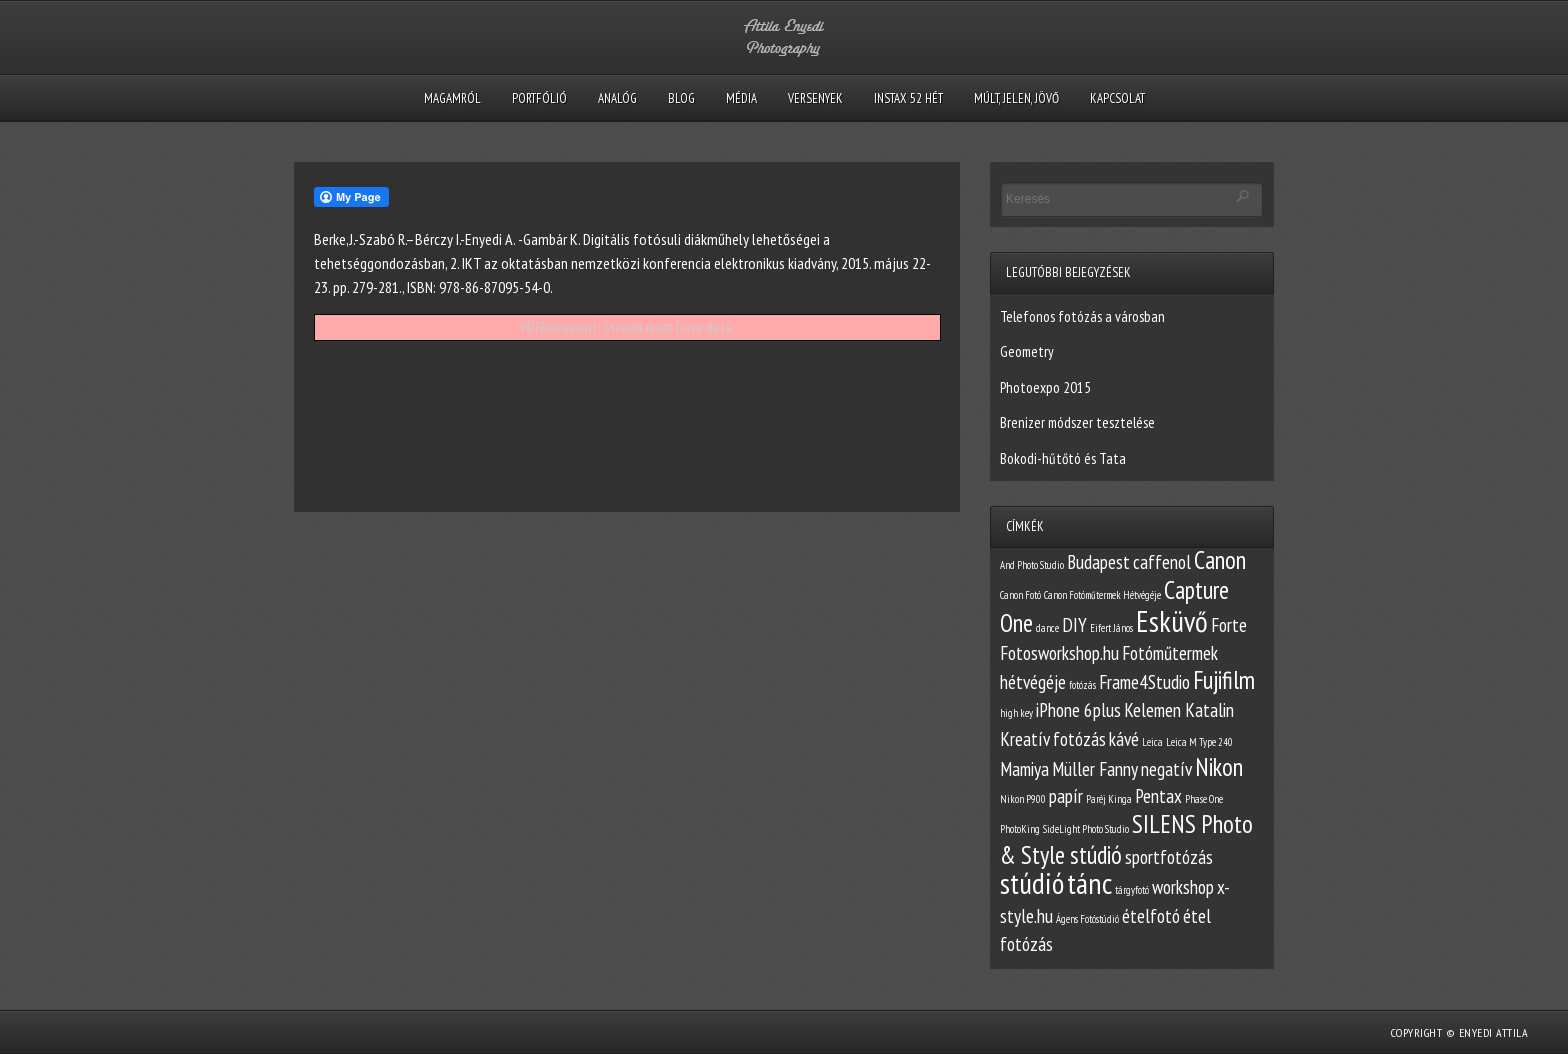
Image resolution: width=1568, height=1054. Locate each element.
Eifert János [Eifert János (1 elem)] (1111, 628)
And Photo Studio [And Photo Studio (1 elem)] (1032, 565)
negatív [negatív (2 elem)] (1166, 769)
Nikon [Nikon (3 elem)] (1219, 767)
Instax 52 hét (908, 98)
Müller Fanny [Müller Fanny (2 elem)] (1095, 769)
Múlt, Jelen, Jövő (1016, 98)
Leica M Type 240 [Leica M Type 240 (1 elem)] (1199, 742)
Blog (681, 98)
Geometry (1027, 351)
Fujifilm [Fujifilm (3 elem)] (1224, 680)
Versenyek (815, 98)
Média (741, 98)
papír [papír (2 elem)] (1066, 796)
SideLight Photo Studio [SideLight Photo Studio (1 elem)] (1086, 829)
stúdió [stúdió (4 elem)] (1032, 883)
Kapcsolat (1117, 98)
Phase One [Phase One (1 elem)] (1204, 799)
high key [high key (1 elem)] (1016, 713)
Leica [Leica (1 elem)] (1152, 742)
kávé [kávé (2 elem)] (1124, 739)
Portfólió (539, 98)
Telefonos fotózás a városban (1082, 316)
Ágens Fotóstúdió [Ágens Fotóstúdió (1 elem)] (1087, 919)
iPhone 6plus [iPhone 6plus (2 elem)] (1078, 710)
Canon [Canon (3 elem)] (1220, 560)
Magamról (452, 98)
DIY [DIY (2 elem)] (1074, 625)
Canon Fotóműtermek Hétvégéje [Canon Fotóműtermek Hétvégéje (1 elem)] (1102, 595)
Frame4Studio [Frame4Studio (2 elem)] (1144, 682)
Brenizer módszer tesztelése (1077, 422)
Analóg (617, 98)
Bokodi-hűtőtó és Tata (1063, 458)
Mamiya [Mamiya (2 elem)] (1024, 769)
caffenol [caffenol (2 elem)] (1162, 562)
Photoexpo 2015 (1045, 387)
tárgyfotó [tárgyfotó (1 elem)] (1132, 890)
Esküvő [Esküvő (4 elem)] (1172, 621)
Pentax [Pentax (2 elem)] (1158, 796)
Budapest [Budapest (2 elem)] (1098, 562)
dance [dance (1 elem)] (1047, 628)
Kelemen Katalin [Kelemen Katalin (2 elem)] (1179, 710)
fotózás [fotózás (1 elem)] (1082, 685)
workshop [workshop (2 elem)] (1183, 887)
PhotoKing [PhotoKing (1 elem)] (1020, 829)
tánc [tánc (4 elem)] (1089, 883)
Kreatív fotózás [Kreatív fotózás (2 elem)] (1053, 739)
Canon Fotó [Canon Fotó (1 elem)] (1020, 595)
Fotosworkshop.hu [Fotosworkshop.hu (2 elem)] (1059, 653)
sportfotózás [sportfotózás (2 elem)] (1169, 857)
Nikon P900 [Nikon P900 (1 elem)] (1023, 799)
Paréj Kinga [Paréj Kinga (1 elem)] (1109, 799)
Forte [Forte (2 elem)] (1229, 625)
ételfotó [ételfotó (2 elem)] (1151, 916)
